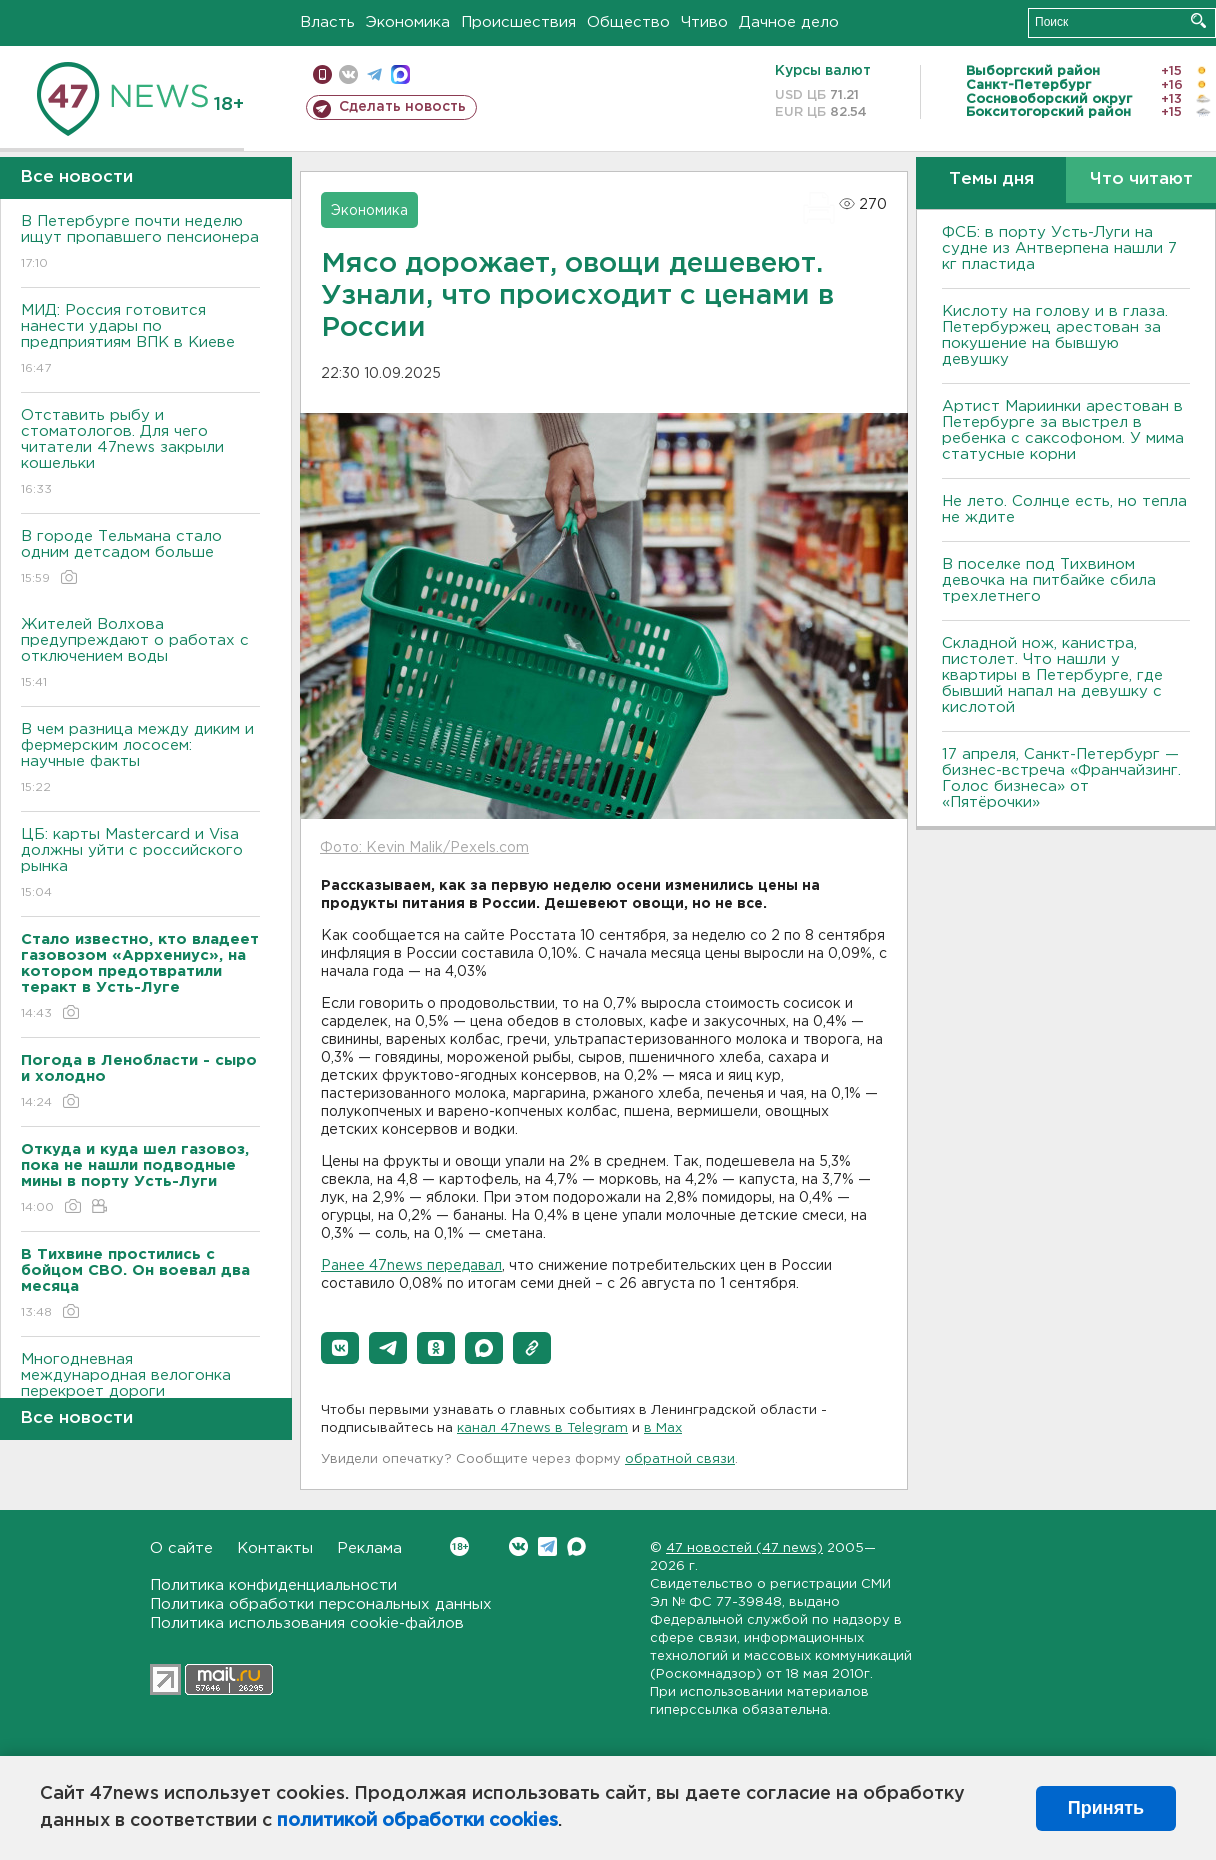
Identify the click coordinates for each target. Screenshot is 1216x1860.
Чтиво (704, 22)
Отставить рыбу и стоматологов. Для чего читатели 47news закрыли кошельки (140, 453)
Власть (327, 22)
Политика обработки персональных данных (321, 1604)
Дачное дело (789, 22)
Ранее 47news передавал (411, 1266)
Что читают (1141, 179)
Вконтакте (459, 1546)
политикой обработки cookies (417, 1821)
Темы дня (991, 179)
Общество (628, 22)
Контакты (275, 1548)
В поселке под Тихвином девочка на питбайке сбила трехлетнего (1049, 580)
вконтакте (348, 74)
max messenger (400, 74)
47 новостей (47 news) (744, 1548)
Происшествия (518, 22)
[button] (340, 1348)
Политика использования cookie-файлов (307, 1623)
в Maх (663, 1428)
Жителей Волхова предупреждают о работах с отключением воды (140, 654)
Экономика (408, 22)
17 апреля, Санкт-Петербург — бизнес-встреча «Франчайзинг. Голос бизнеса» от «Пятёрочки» (1061, 778)
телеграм (374, 74)
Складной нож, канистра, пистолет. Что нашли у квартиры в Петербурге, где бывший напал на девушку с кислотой (1052, 675)
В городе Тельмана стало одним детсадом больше (140, 558)
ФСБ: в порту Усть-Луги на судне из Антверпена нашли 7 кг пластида (1059, 248)
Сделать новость (402, 107)
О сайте (181, 1548)
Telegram (547, 1546)
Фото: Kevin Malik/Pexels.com (424, 848)
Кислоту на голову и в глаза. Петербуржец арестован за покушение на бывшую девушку (1055, 335)
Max (576, 1546)
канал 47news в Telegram (542, 1428)
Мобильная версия (322, 74)
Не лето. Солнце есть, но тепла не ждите (1064, 509)
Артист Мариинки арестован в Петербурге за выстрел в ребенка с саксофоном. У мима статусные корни (1063, 430)
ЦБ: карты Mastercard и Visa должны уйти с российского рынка (140, 864)
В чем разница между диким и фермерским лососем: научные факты (140, 759)
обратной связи (680, 1459)
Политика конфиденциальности (273, 1585)
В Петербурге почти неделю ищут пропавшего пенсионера (140, 243)
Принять (1106, 1808)
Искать (1198, 20)
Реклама (369, 1548)
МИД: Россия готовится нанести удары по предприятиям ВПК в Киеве (140, 340)
